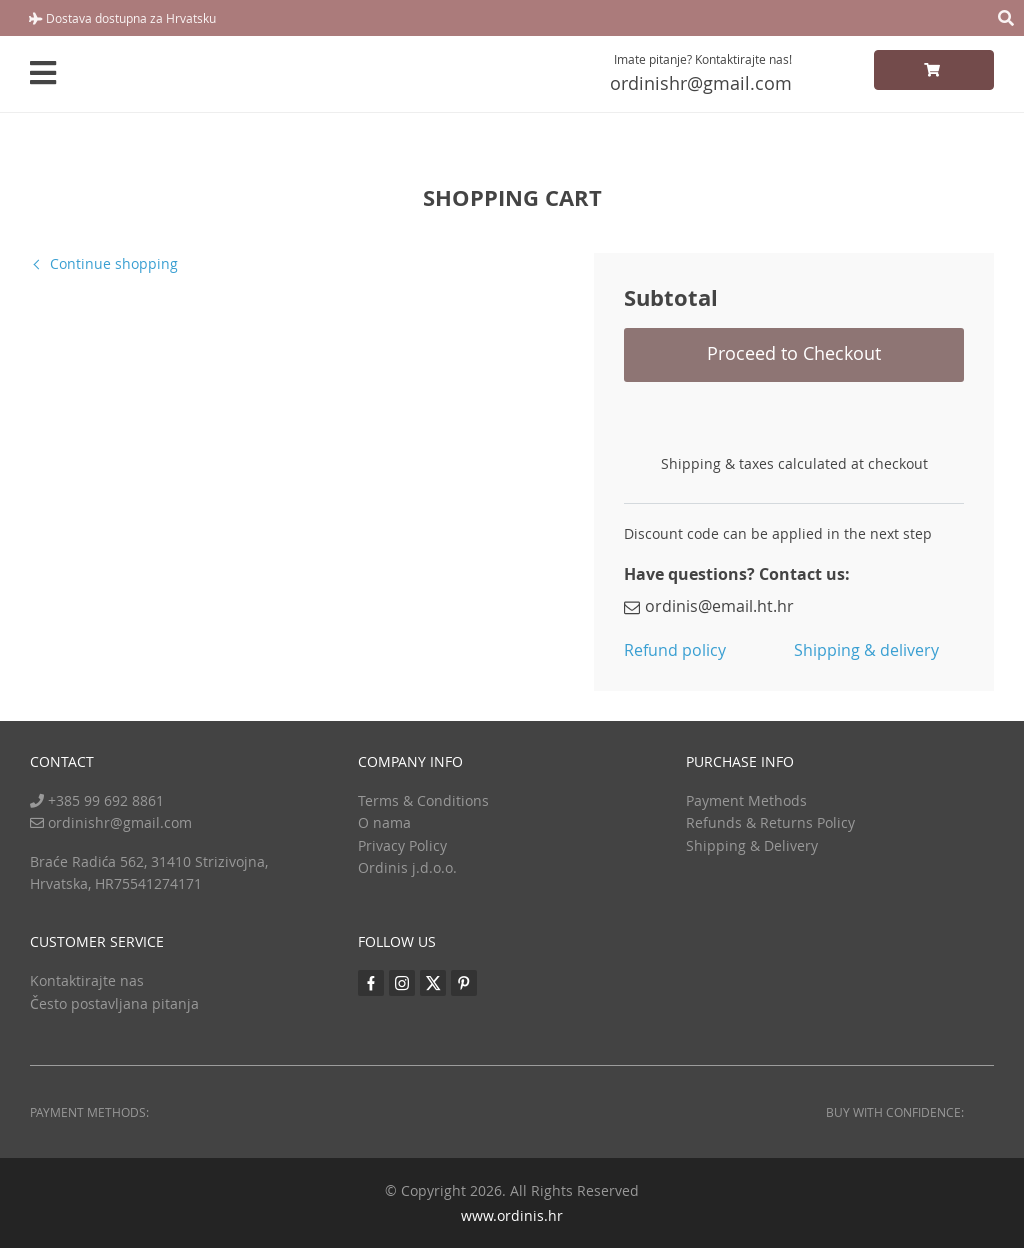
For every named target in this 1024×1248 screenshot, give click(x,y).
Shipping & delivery (866, 650)
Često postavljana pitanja (114, 1003)
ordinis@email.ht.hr (709, 606)
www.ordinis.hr (512, 1215)
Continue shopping (114, 263)
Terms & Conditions (423, 800)
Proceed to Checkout (794, 353)
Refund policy (675, 650)
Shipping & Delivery (752, 845)
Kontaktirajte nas (87, 980)
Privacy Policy (402, 845)
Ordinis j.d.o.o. (407, 867)
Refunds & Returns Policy (770, 822)
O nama (384, 822)
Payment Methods (746, 800)
